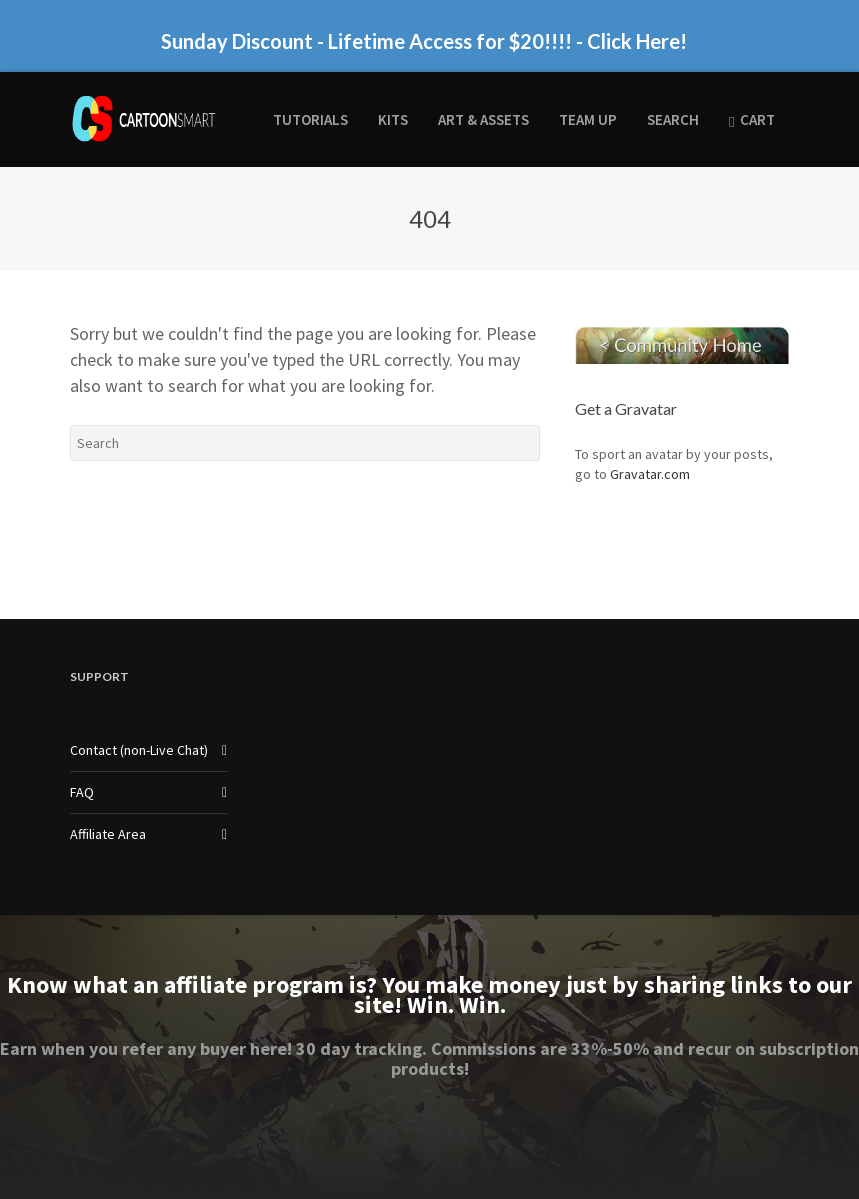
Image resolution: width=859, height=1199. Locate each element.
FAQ (82, 792)
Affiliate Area (108, 834)
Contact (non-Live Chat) (139, 750)
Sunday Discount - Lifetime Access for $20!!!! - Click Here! (424, 41)
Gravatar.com (650, 474)
